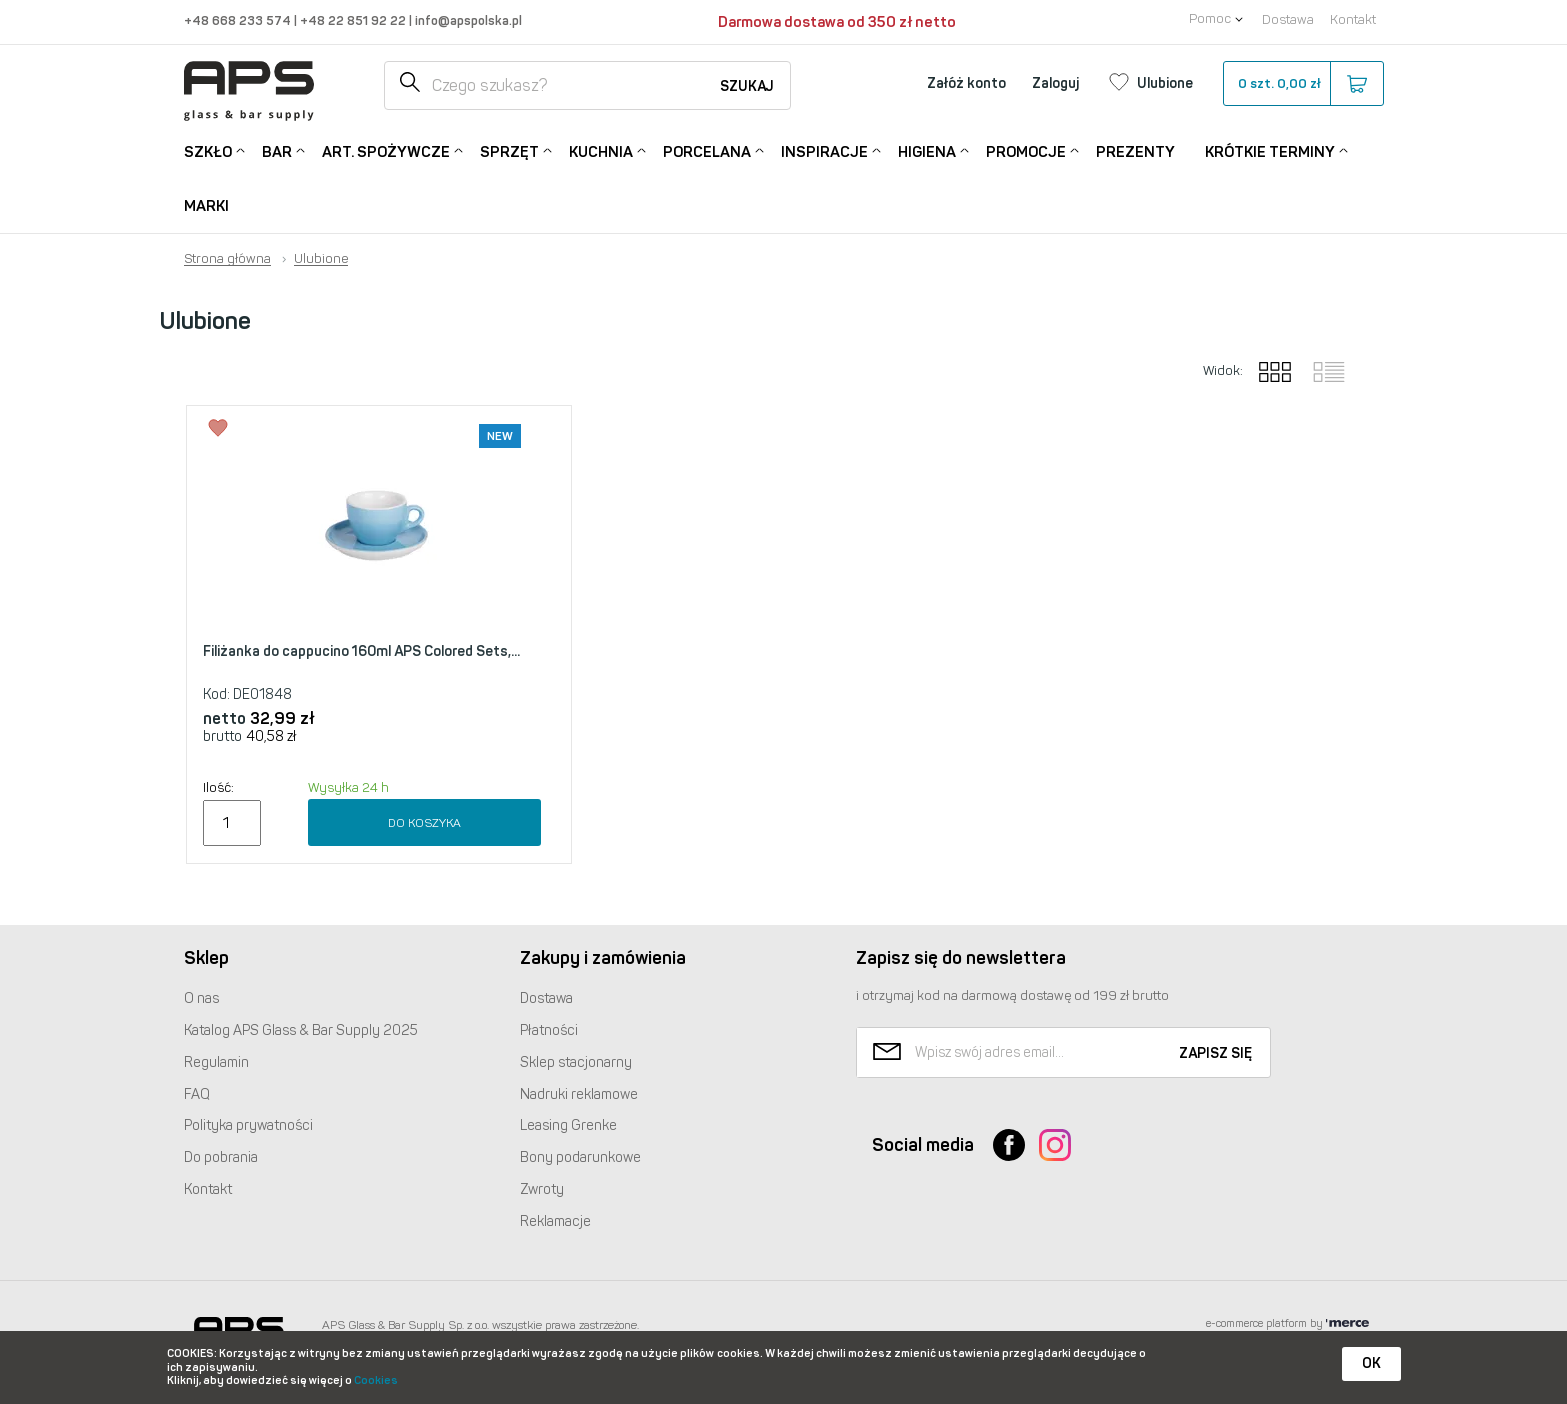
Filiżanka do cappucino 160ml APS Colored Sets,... (361, 651)
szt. (1302, 84)
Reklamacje (555, 1221)
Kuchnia (601, 150)
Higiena (927, 150)
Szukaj (747, 86)
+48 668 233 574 (239, 20)
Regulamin (216, 1062)
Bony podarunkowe (580, 1157)
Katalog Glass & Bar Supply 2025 (301, 1030)
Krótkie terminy (1270, 150)
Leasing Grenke (568, 1125)
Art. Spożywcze (386, 150)
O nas (201, 998)
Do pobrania (221, 1157)
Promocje (1026, 150)
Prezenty (1135, 152)
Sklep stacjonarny (576, 1062)
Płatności (549, 1030)
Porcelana (707, 150)
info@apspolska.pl (467, 20)
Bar (277, 150)
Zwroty (542, 1189)
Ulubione (321, 259)
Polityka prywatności (248, 1125)
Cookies (376, 1380)
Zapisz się (1215, 1053)
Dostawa (1288, 19)
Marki (206, 206)
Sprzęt (509, 150)
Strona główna (227, 259)
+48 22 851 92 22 (354, 20)
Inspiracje (824, 150)
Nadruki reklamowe (579, 1094)
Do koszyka (424, 823)
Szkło (208, 150)
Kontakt (1353, 19)
